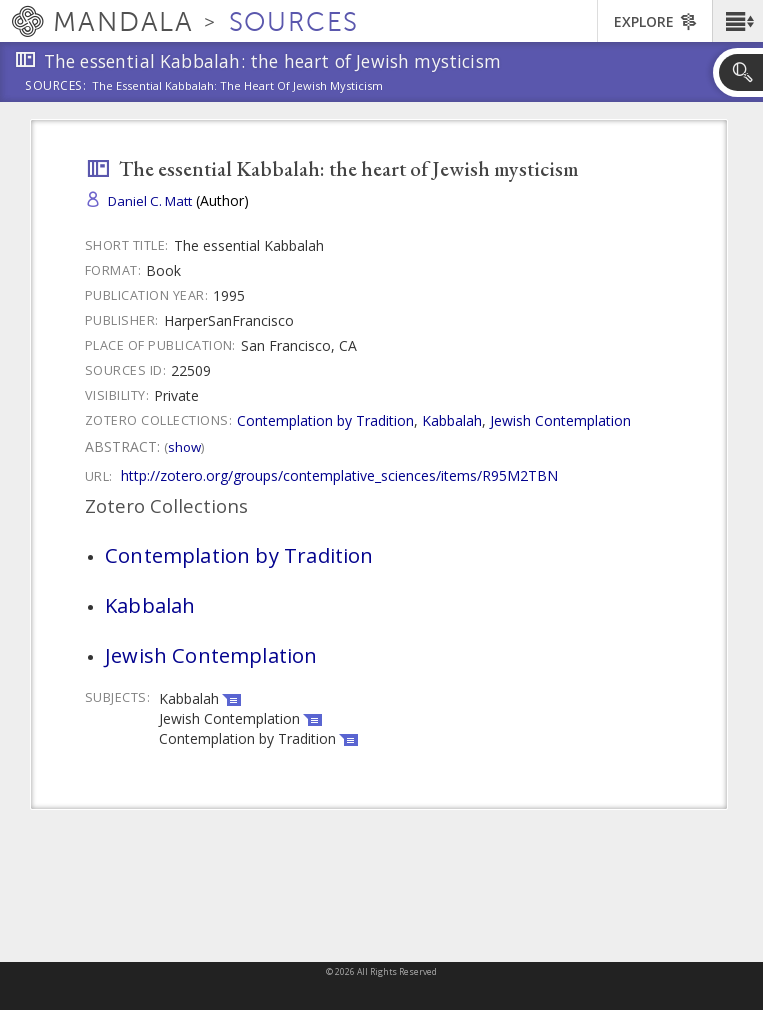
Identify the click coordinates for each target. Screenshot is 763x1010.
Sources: (56, 87)
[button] (737, 21)
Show (184, 447)
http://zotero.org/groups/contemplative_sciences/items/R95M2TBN (339, 475)
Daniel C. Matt (150, 201)
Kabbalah (452, 420)
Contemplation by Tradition (325, 420)
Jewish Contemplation (560, 420)
